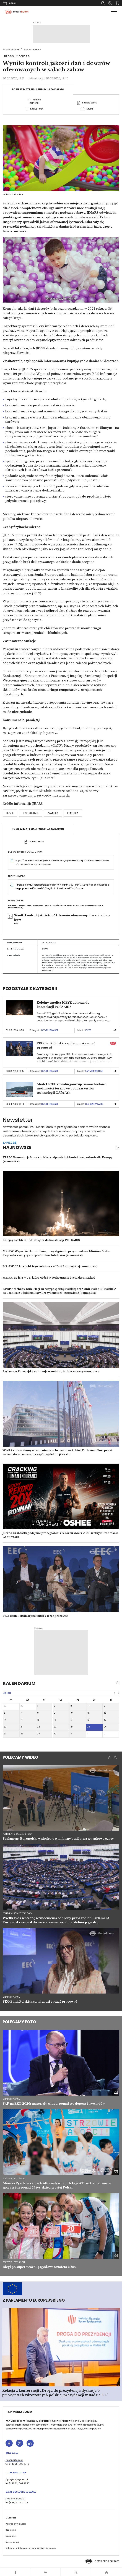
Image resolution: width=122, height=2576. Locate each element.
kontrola (72, 813)
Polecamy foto (19, 2022)
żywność (53, 813)
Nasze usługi (12, 2542)
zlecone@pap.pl (14, 2459)
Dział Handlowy (16, 2472)
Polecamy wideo (20, 1757)
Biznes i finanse (32, 49)
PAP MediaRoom (94, 1071)
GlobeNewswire (94, 1103)
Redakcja (12, 2453)
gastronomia (30, 813)
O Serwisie (11, 2517)
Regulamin (11, 2529)
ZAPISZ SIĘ (9, 1143)
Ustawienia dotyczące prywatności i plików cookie (31, 2548)
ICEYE (88, 1030)
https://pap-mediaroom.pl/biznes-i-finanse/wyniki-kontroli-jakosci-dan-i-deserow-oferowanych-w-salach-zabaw (62, 862)
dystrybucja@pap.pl (17, 2479)
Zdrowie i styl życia (14, 2178)
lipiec (7, 1693)
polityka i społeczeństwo (17, 1833)
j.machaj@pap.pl (15, 2498)
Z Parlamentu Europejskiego (34, 2300)
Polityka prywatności (16, 2523)
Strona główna (11, 49)
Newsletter (11, 2536)
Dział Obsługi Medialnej (21, 2491)
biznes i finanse (11, 1996)
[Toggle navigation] (114, 11)
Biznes (10, 813)
